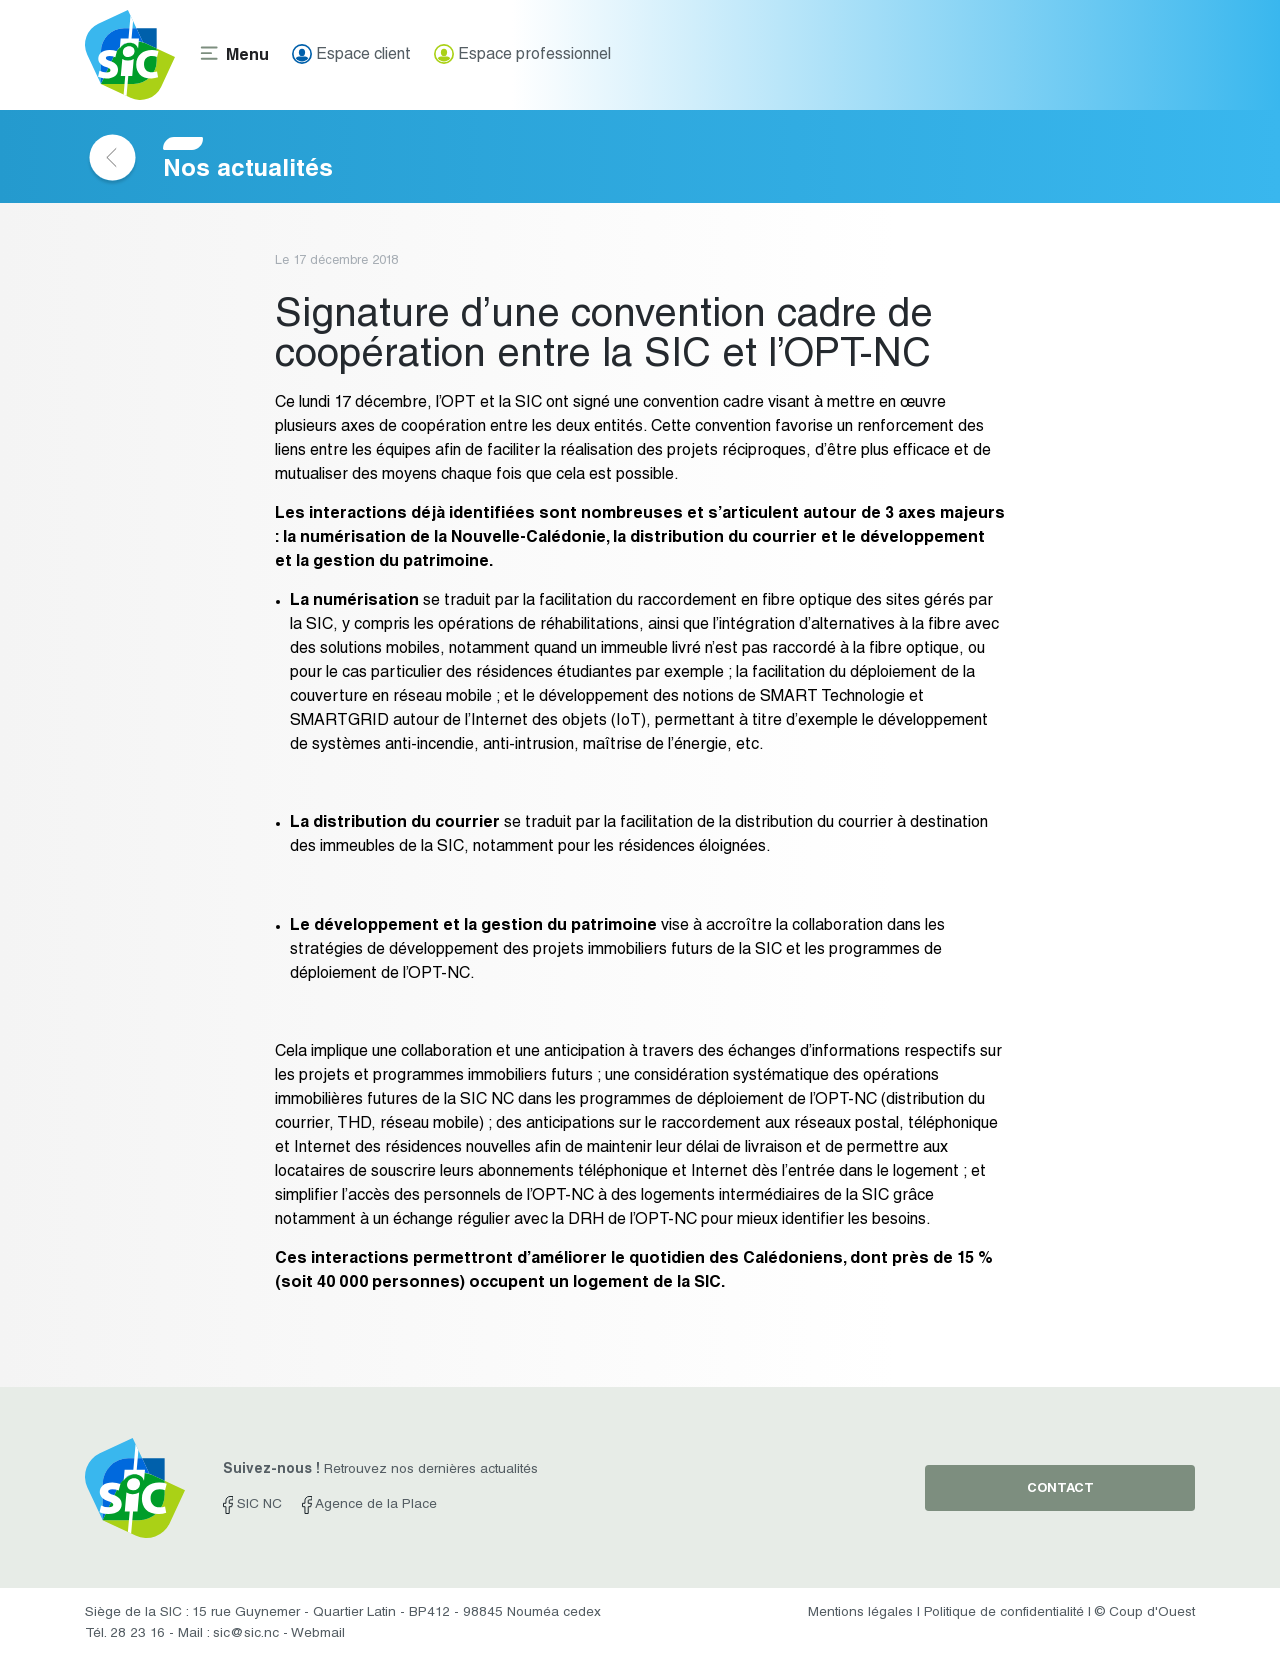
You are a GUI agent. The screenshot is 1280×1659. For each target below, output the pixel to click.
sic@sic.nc (246, 1634)
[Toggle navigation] (234, 55)
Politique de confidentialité (1004, 1613)
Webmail (318, 1634)
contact (1060, 1489)
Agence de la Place (369, 1505)
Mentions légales (860, 1613)
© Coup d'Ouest (1145, 1613)
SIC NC (252, 1505)
